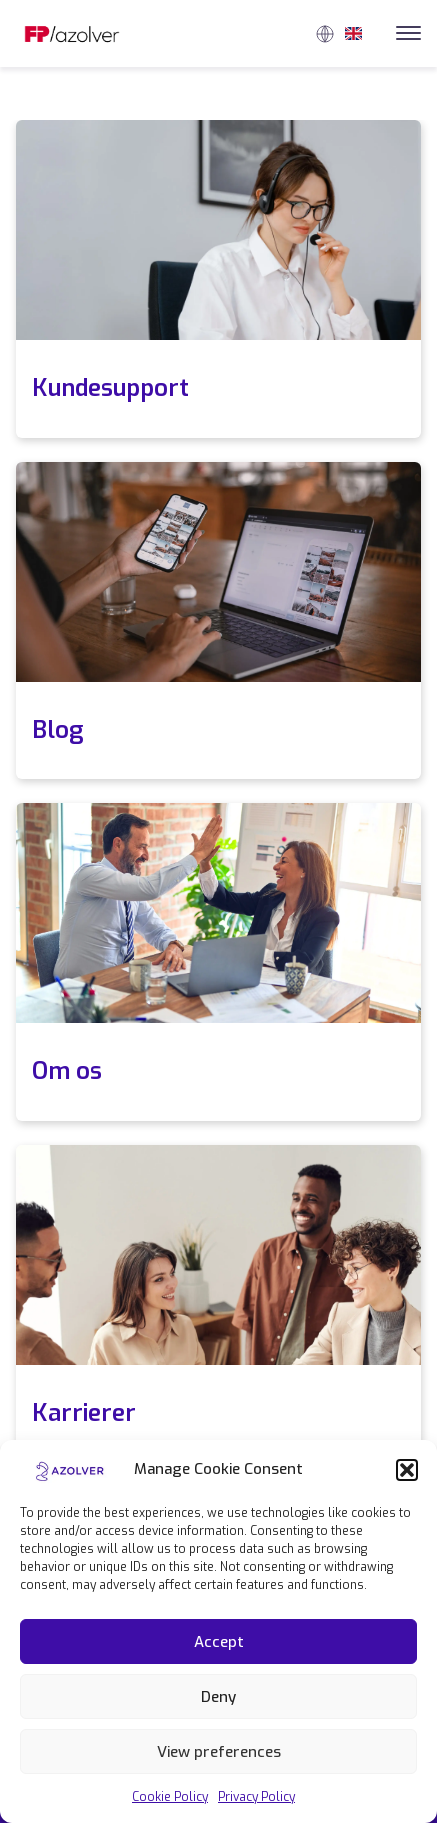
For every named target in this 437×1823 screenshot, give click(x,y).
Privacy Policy (256, 1797)
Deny (218, 1697)
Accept (219, 1642)
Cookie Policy (170, 1797)
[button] (407, 1470)
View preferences (219, 1752)
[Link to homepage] (72, 34)
